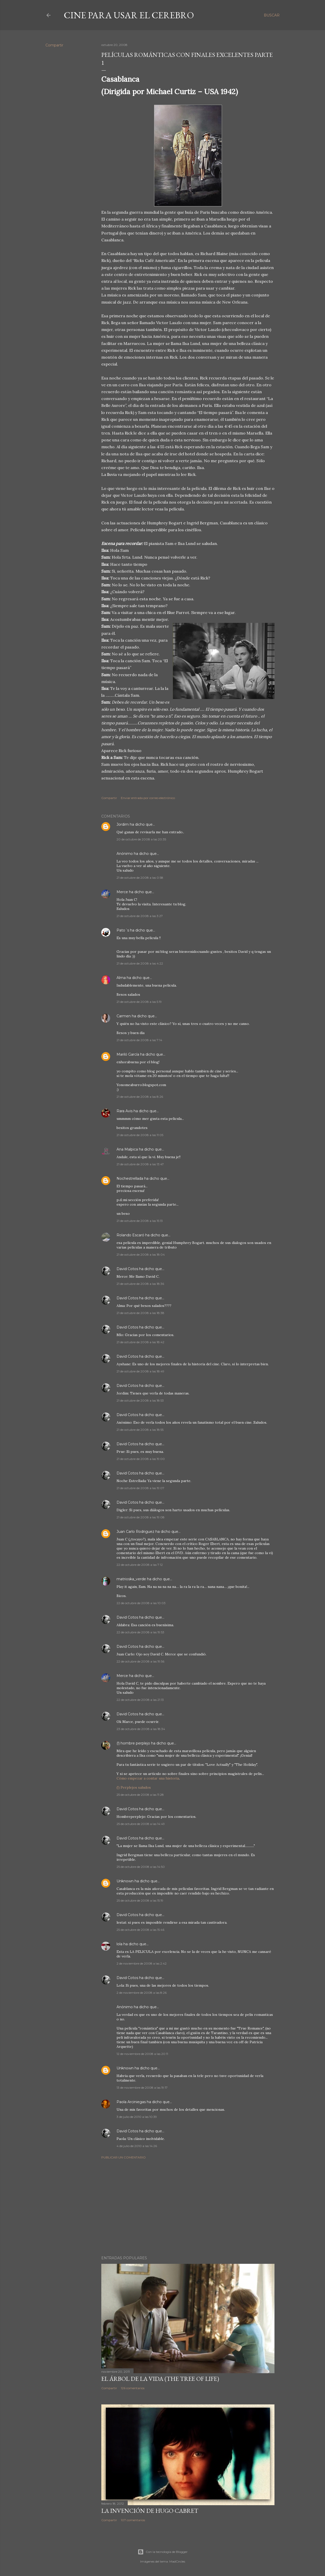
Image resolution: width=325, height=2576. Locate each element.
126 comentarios (132, 2388)
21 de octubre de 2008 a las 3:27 (140, 916)
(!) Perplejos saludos (134, 1787)
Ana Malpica (127, 1149)
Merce (122, 892)
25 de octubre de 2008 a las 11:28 (140, 1795)
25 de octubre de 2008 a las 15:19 (140, 1900)
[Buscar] (272, 15)
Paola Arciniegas (131, 2102)
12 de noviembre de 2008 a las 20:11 (142, 2054)
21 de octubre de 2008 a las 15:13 (140, 1221)
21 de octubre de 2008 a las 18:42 (140, 1342)
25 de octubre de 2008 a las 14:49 (141, 1824)
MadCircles (177, 2561)
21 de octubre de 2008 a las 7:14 (139, 1040)
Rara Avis (125, 1111)
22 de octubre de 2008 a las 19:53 (140, 1632)
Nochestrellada (130, 1178)
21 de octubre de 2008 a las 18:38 (140, 1313)
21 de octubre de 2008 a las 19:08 (141, 1517)
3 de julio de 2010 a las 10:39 (137, 2117)
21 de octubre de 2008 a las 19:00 (141, 1459)
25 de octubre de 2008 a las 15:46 (140, 1930)
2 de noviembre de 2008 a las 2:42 (142, 1963)
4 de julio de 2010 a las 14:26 (137, 2146)
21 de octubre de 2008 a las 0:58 (140, 877)
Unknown (125, 1881)
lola (119, 1944)
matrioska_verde (131, 1579)
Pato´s (123, 930)
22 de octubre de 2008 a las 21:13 (140, 1700)
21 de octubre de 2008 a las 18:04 (141, 1254)
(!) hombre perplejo (133, 1743)
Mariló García (128, 1054)
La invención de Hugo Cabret (149, 2511)
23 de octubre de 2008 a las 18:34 (141, 1729)
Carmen (124, 1016)
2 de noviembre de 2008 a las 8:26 (142, 1993)
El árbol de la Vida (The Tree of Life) (160, 2379)
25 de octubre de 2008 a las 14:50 (141, 1867)
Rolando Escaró (130, 1235)
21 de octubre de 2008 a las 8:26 (140, 1097)
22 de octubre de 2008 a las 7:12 (140, 1565)
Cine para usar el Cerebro (129, 15)
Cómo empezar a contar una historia (148, 1778)
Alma (121, 977)
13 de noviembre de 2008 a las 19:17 (142, 2087)
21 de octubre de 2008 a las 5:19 (139, 1002)
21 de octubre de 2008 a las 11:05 (140, 1135)
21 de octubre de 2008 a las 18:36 (140, 1284)
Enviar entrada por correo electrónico (148, 798)
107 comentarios (133, 2520)
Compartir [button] (54, 45)
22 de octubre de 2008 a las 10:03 (141, 1603)
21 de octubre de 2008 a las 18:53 (140, 1400)
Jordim (123, 824)
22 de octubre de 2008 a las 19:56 (140, 1661)
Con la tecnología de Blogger (163, 2552)
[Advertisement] (187, 2207)
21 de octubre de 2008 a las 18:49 (140, 1371)
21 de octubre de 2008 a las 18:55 (140, 1430)
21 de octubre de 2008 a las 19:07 (140, 1488)
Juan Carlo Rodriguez (135, 1531)
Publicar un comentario (123, 2157)
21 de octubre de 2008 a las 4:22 (140, 963)
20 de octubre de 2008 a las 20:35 (141, 839)
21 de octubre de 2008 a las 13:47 (140, 1164)
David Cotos (127, 1269)
